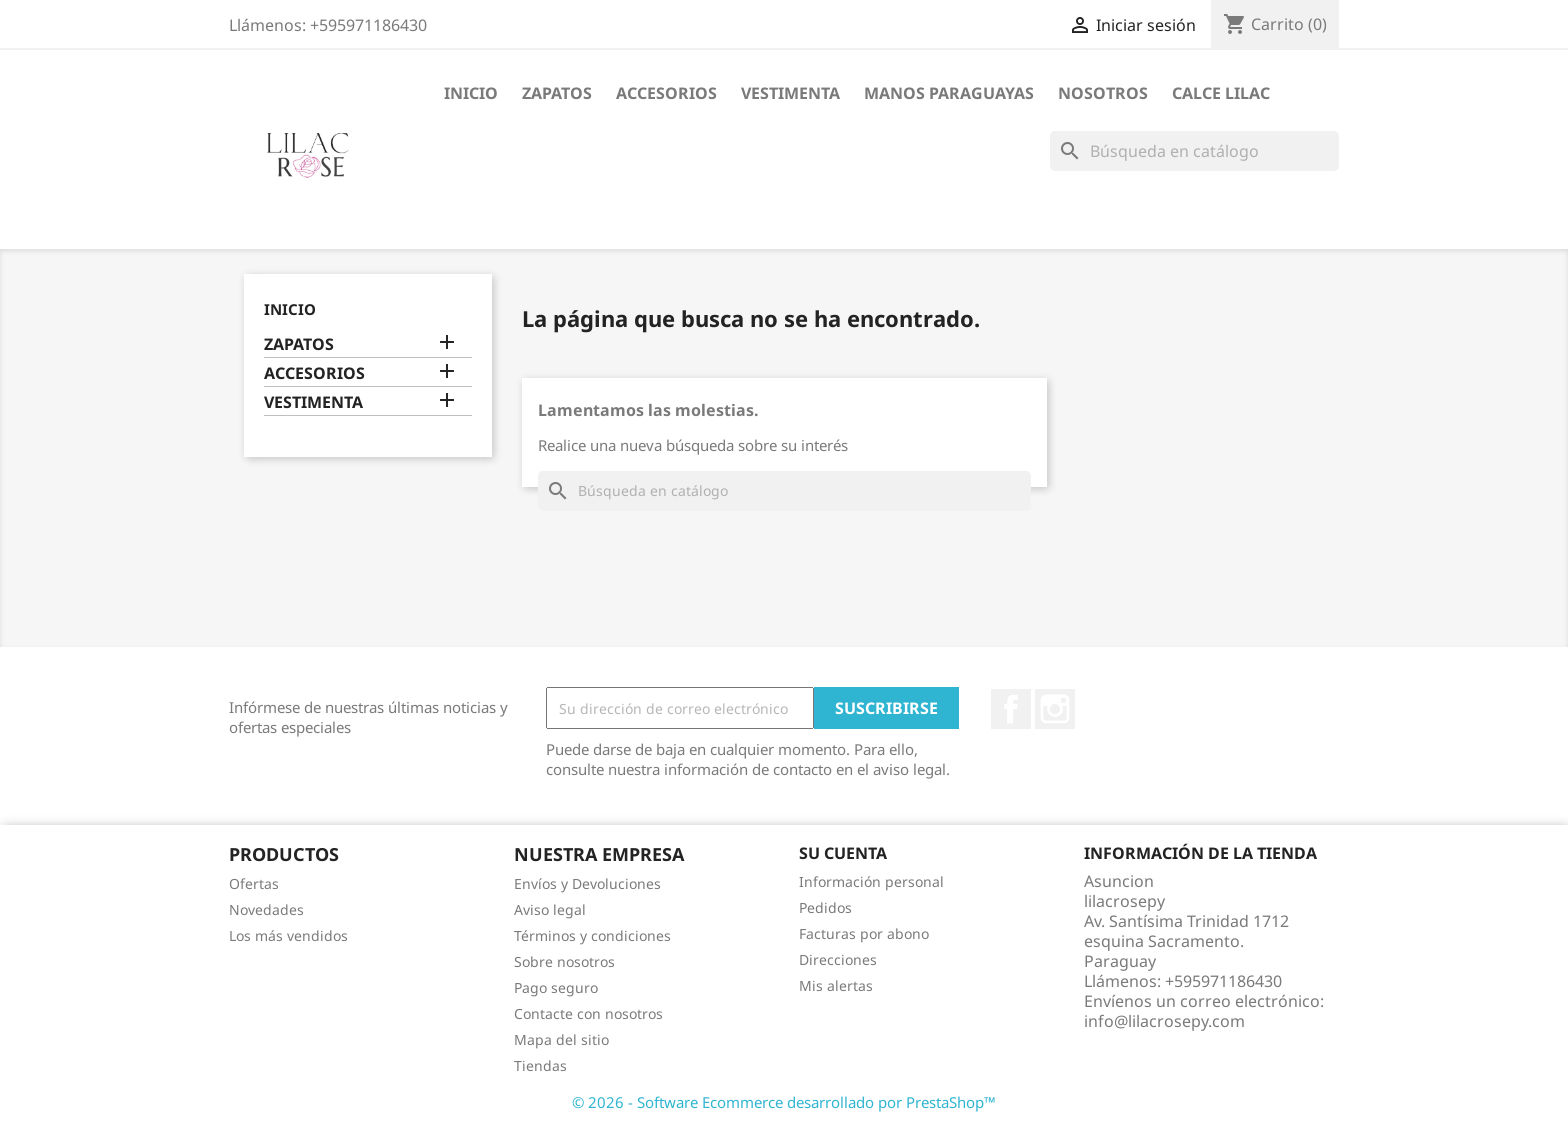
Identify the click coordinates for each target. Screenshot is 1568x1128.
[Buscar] (1194, 151)
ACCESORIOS (666, 93)
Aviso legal (550, 909)
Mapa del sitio (561, 1039)
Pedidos (825, 907)
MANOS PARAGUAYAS (949, 93)
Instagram (1055, 709)
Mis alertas (836, 985)
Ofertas (254, 883)
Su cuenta (843, 853)
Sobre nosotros (564, 961)
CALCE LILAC (1221, 93)
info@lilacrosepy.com (1164, 1021)
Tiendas (540, 1065)
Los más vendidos (288, 935)
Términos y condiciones (592, 935)
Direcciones (838, 959)
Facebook (1011, 709)
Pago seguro (556, 987)
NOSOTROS (1103, 93)
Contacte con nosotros (588, 1013)
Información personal (871, 881)
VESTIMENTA (790, 93)
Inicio (471, 93)
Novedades (266, 909)
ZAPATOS (557, 93)
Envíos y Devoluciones (587, 883)
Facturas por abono (864, 933)
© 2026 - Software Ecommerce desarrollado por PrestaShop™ (784, 1102)
